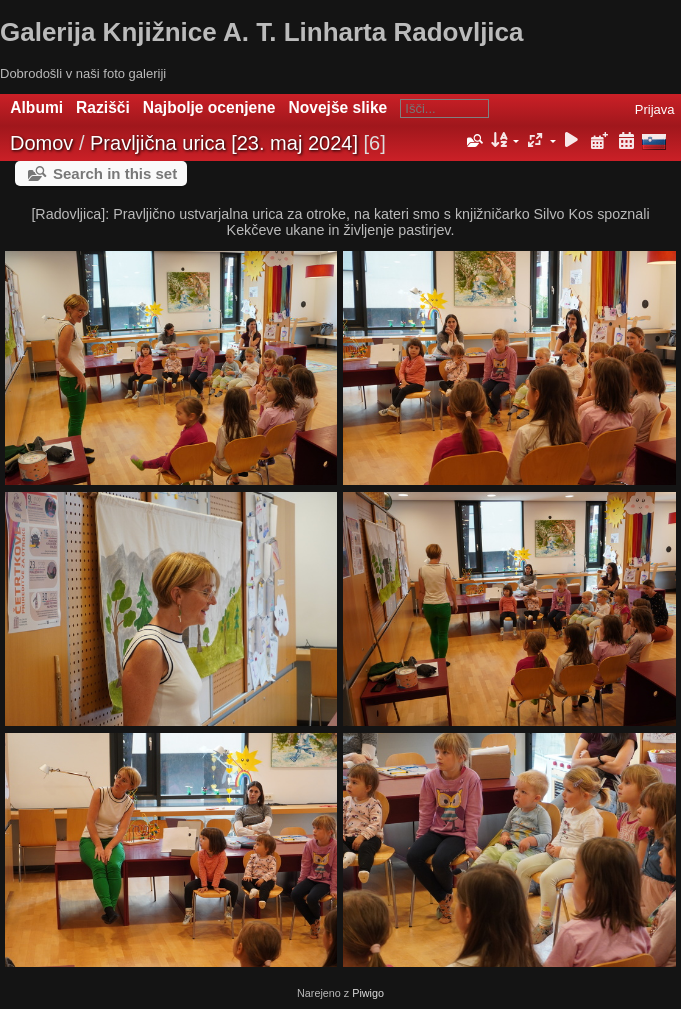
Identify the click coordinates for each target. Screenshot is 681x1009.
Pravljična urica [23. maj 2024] (224, 143)
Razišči (103, 107)
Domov (41, 143)
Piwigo (368, 993)
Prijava (655, 109)
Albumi (36, 107)
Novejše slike (337, 107)
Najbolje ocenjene (209, 107)
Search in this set (115, 173)
